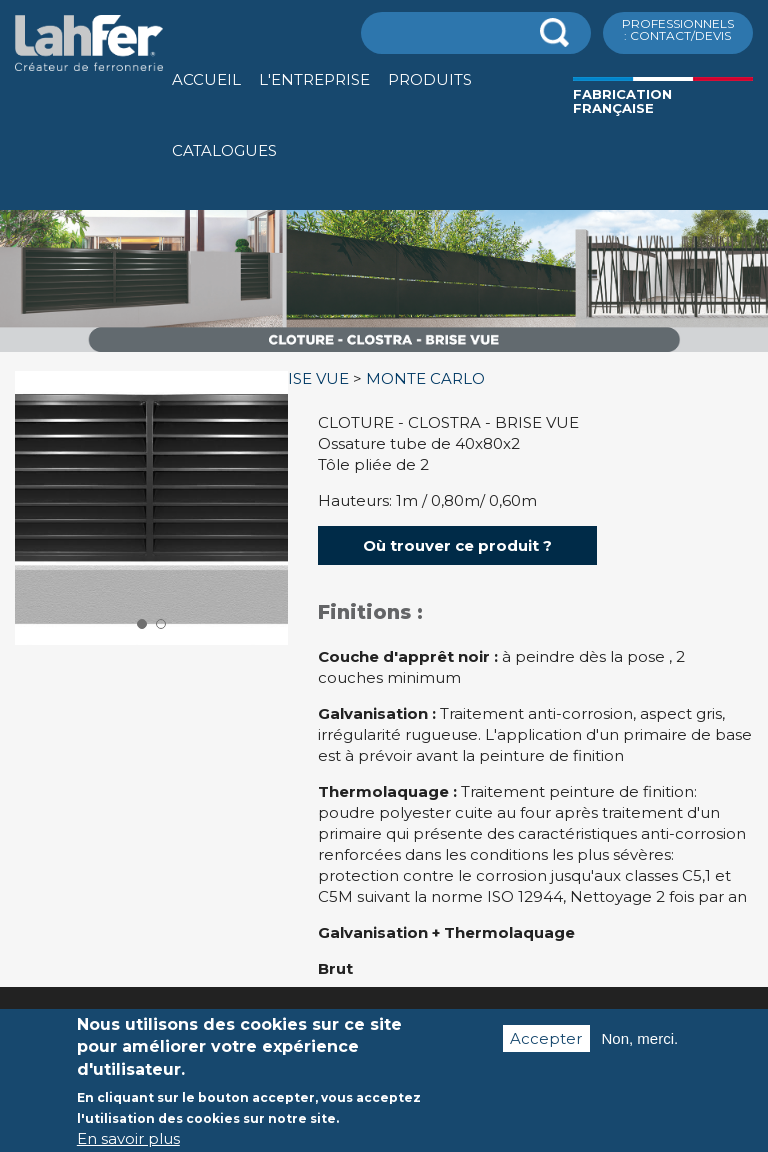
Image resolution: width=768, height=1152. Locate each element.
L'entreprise (314, 79)
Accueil (206, 79)
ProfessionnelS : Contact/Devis (678, 29)
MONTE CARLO (425, 378)
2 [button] (161, 624)
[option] (384, 352)
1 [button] (142, 624)
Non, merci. (640, 1052)
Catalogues (224, 150)
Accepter (546, 1052)
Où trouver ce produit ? (457, 545)
